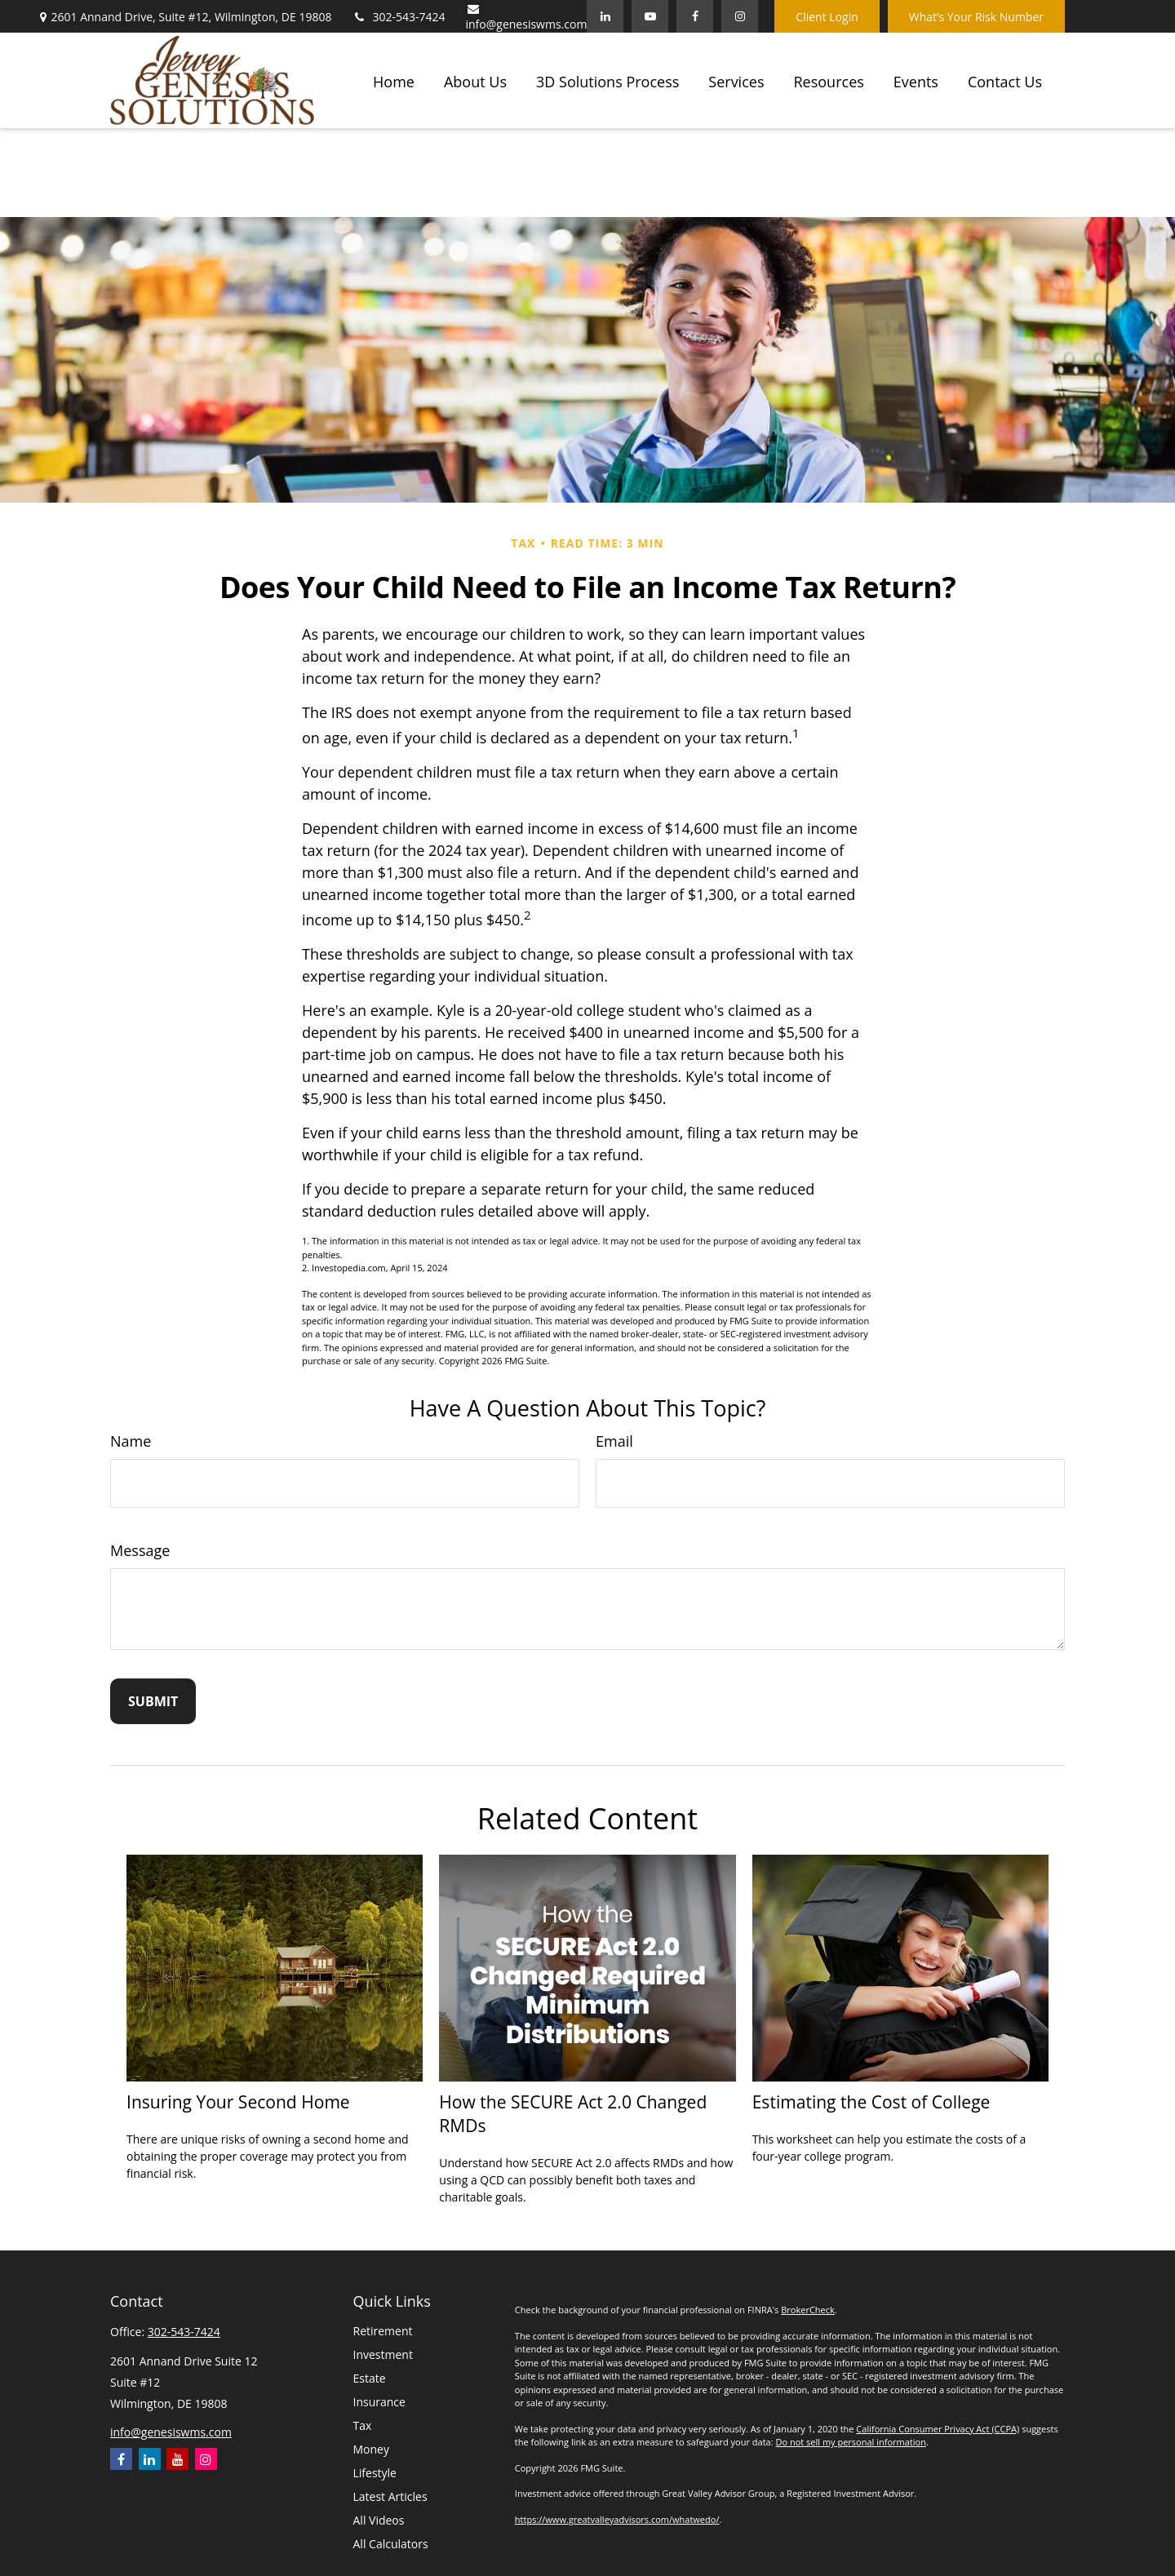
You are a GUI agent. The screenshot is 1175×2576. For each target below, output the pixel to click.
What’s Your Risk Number (976, 16)
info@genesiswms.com (527, 17)
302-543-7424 (398, 16)
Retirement (383, 2331)
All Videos (379, 2520)
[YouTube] (650, 16)
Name (130, 1441)
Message (140, 1550)
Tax (362, 2425)
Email (614, 1441)
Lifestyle (375, 2473)
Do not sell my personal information (850, 2442)
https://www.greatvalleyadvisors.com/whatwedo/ (617, 2519)
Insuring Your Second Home (238, 2101)
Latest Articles (390, 2496)
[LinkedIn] (605, 16)
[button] (393, 80)
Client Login (827, 16)
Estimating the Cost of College (871, 2101)
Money (371, 2449)
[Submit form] (153, 1701)
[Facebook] (694, 16)
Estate (369, 2378)
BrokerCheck (808, 2309)
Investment (383, 2354)
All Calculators (390, 2544)
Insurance (379, 2402)
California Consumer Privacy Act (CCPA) (937, 2429)
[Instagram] (206, 2459)
